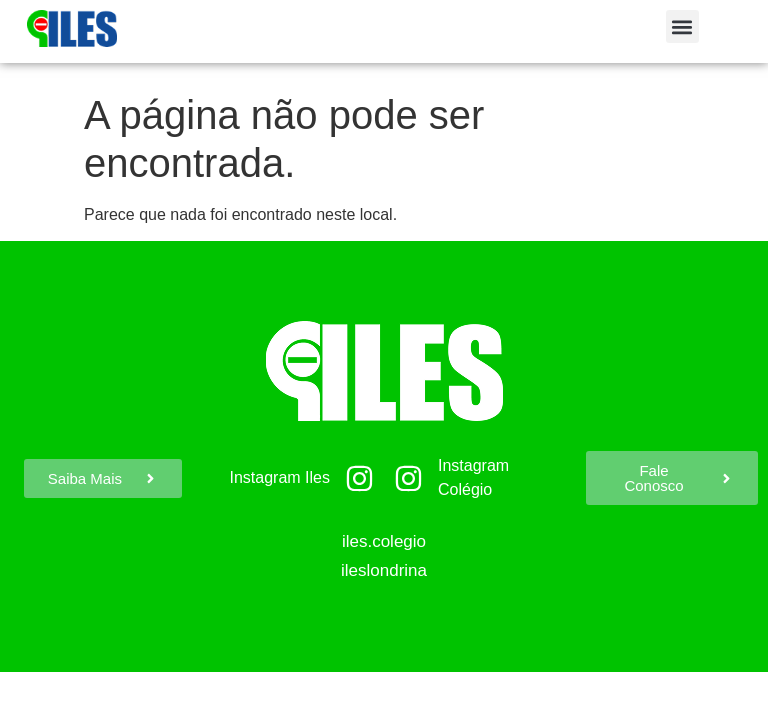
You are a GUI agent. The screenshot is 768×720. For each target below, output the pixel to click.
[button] (682, 26)
